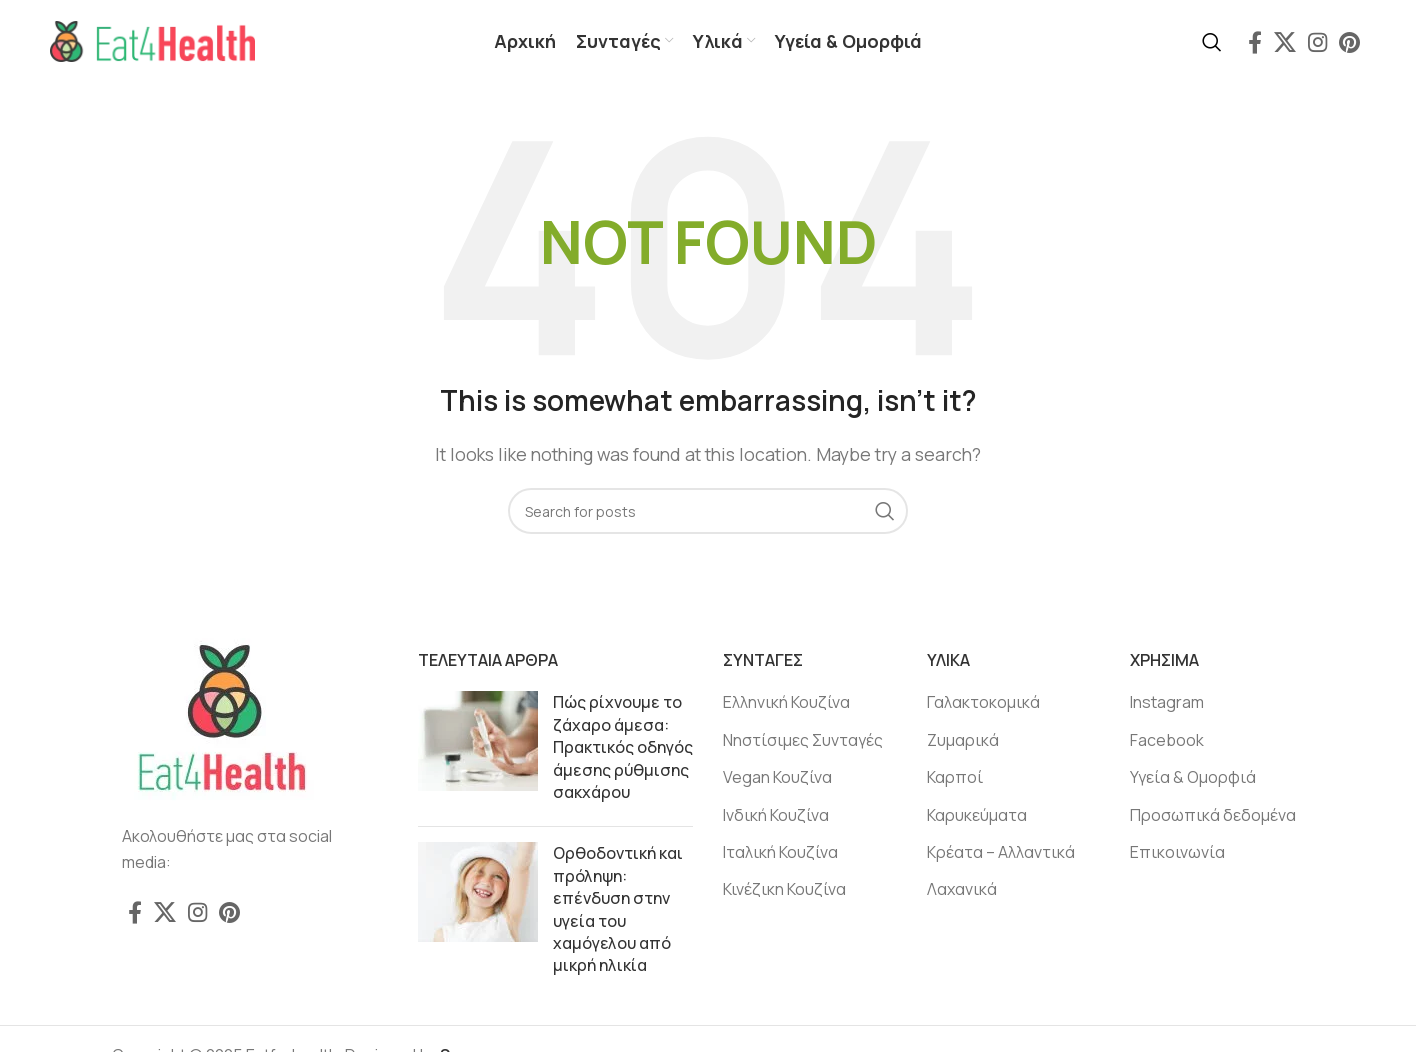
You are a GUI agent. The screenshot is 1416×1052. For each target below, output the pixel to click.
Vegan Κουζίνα (777, 779)
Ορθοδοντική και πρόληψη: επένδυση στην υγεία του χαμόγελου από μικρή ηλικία (618, 911)
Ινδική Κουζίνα (776, 817)
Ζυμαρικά (963, 742)
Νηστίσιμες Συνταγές (803, 742)
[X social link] (1285, 43)
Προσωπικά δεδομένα (1213, 817)
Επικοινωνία (1177, 854)
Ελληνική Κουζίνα (786, 704)
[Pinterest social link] (1349, 43)
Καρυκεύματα (977, 817)
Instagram (1167, 704)
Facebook (1167, 742)
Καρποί (955, 779)
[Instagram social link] (1317, 43)
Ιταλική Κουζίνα (780, 854)
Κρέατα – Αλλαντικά (1001, 854)
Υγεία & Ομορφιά (1193, 779)
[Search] (1212, 43)
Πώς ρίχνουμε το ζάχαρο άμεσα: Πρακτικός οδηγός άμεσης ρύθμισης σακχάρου (623, 749)
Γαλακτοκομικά (983, 704)
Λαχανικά (962, 891)
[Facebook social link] (1255, 43)
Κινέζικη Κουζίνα (784, 891)
